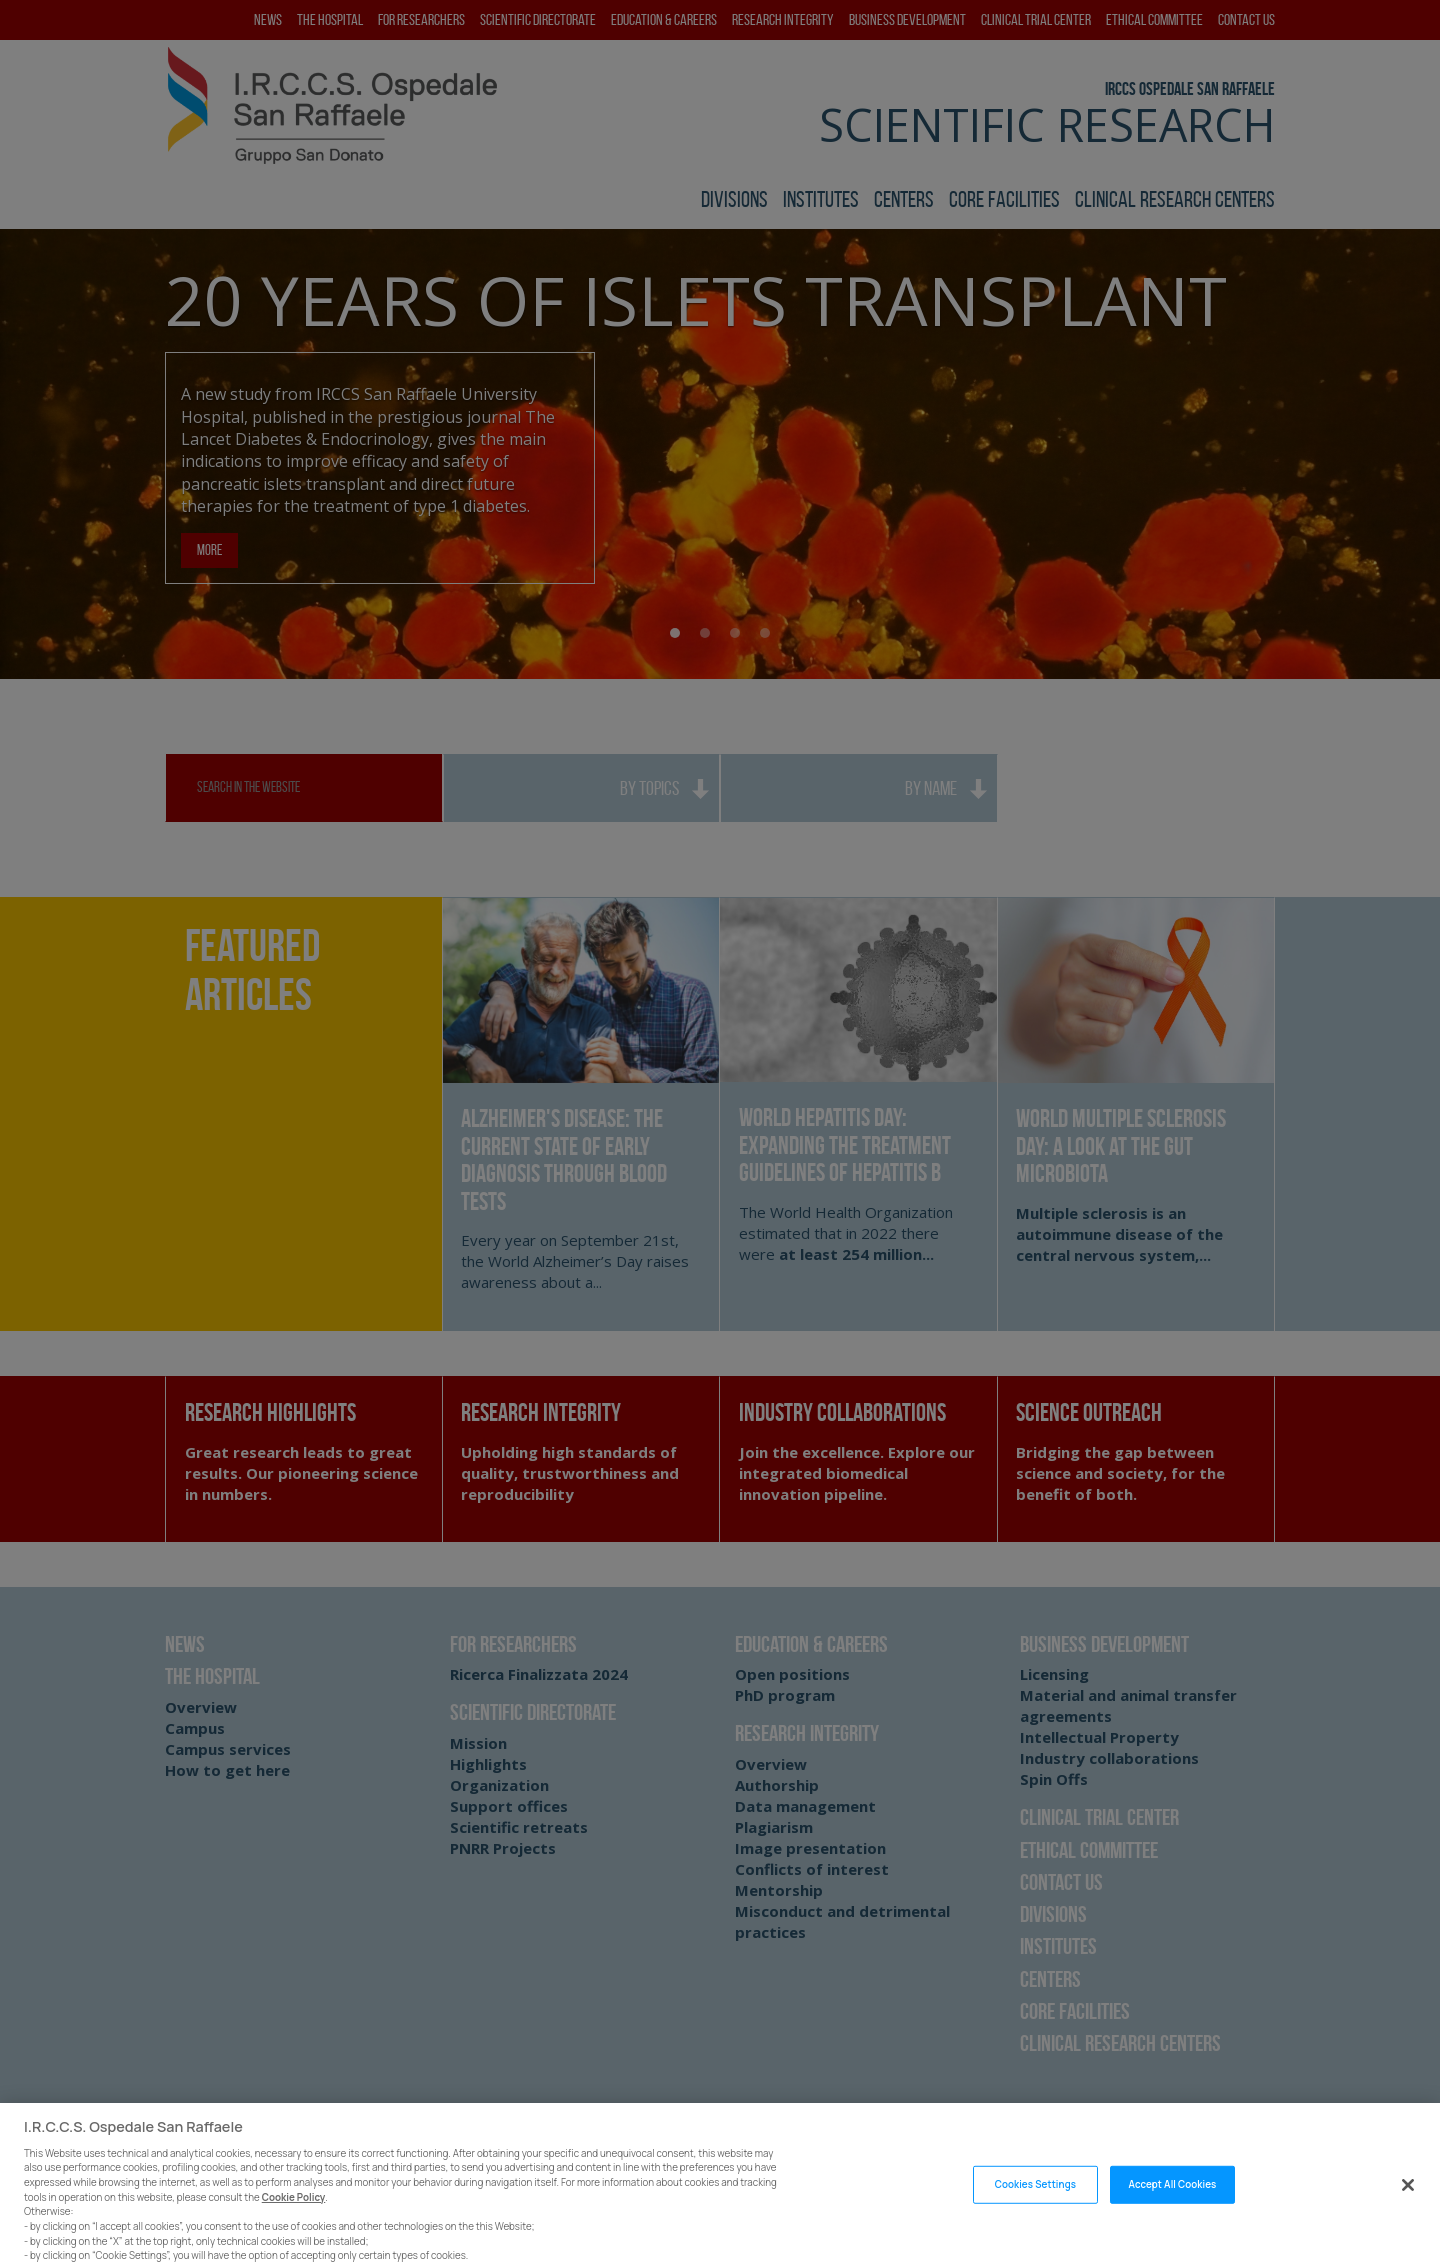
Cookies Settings (1035, 2221)
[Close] (1408, 2222)
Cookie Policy (294, 2234)
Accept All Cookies (1173, 2221)
